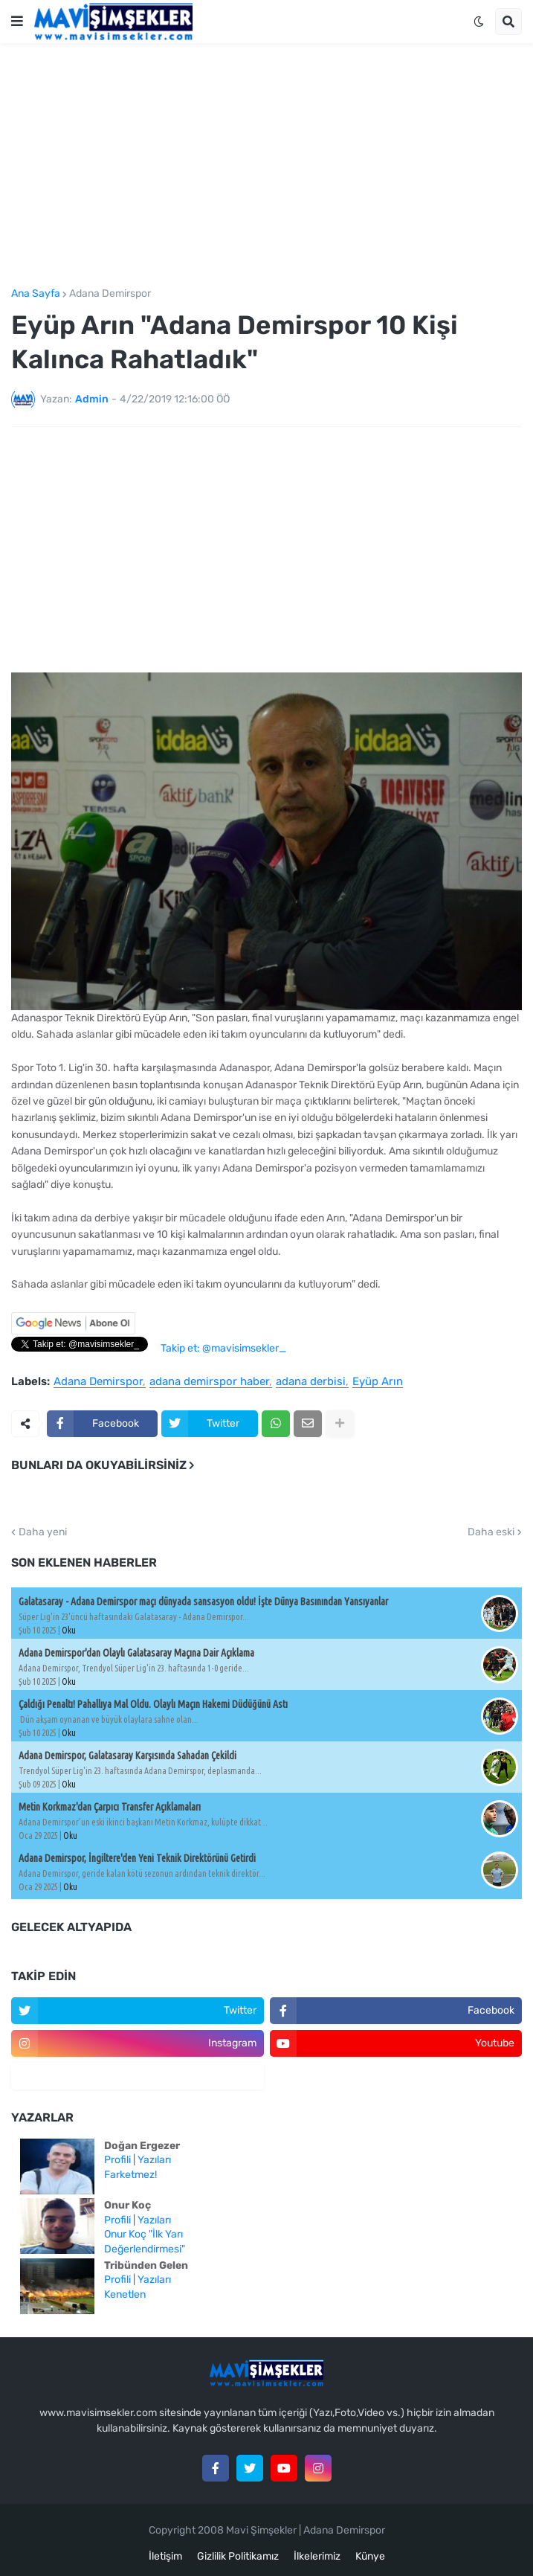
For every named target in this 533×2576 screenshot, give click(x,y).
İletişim (165, 2556)
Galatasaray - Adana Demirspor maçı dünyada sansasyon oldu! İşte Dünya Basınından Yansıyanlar (203, 1601)
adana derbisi (311, 1382)
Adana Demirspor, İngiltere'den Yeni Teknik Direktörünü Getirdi (137, 1858)
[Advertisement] (266, 166)
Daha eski (491, 1532)
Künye (370, 2556)
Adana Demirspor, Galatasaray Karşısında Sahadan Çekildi (127, 1755)
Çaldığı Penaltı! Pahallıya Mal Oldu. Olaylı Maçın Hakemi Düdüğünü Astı (153, 1704)
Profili (117, 2159)
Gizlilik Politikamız (238, 2556)
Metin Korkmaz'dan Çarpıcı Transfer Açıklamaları (110, 1807)
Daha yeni (43, 1532)
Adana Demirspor (110, 294)
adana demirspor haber (209, 1382)
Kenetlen (125, 2294)
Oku (69, 1630)
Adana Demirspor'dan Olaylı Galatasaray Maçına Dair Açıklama (136, 1653)
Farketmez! (130, 2174)
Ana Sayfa (35, 294)
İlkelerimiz (317, 2556)
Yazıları (154, 2159)
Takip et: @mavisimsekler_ (223, 1348)
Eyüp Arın (377, 1382)
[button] (17, 21)
